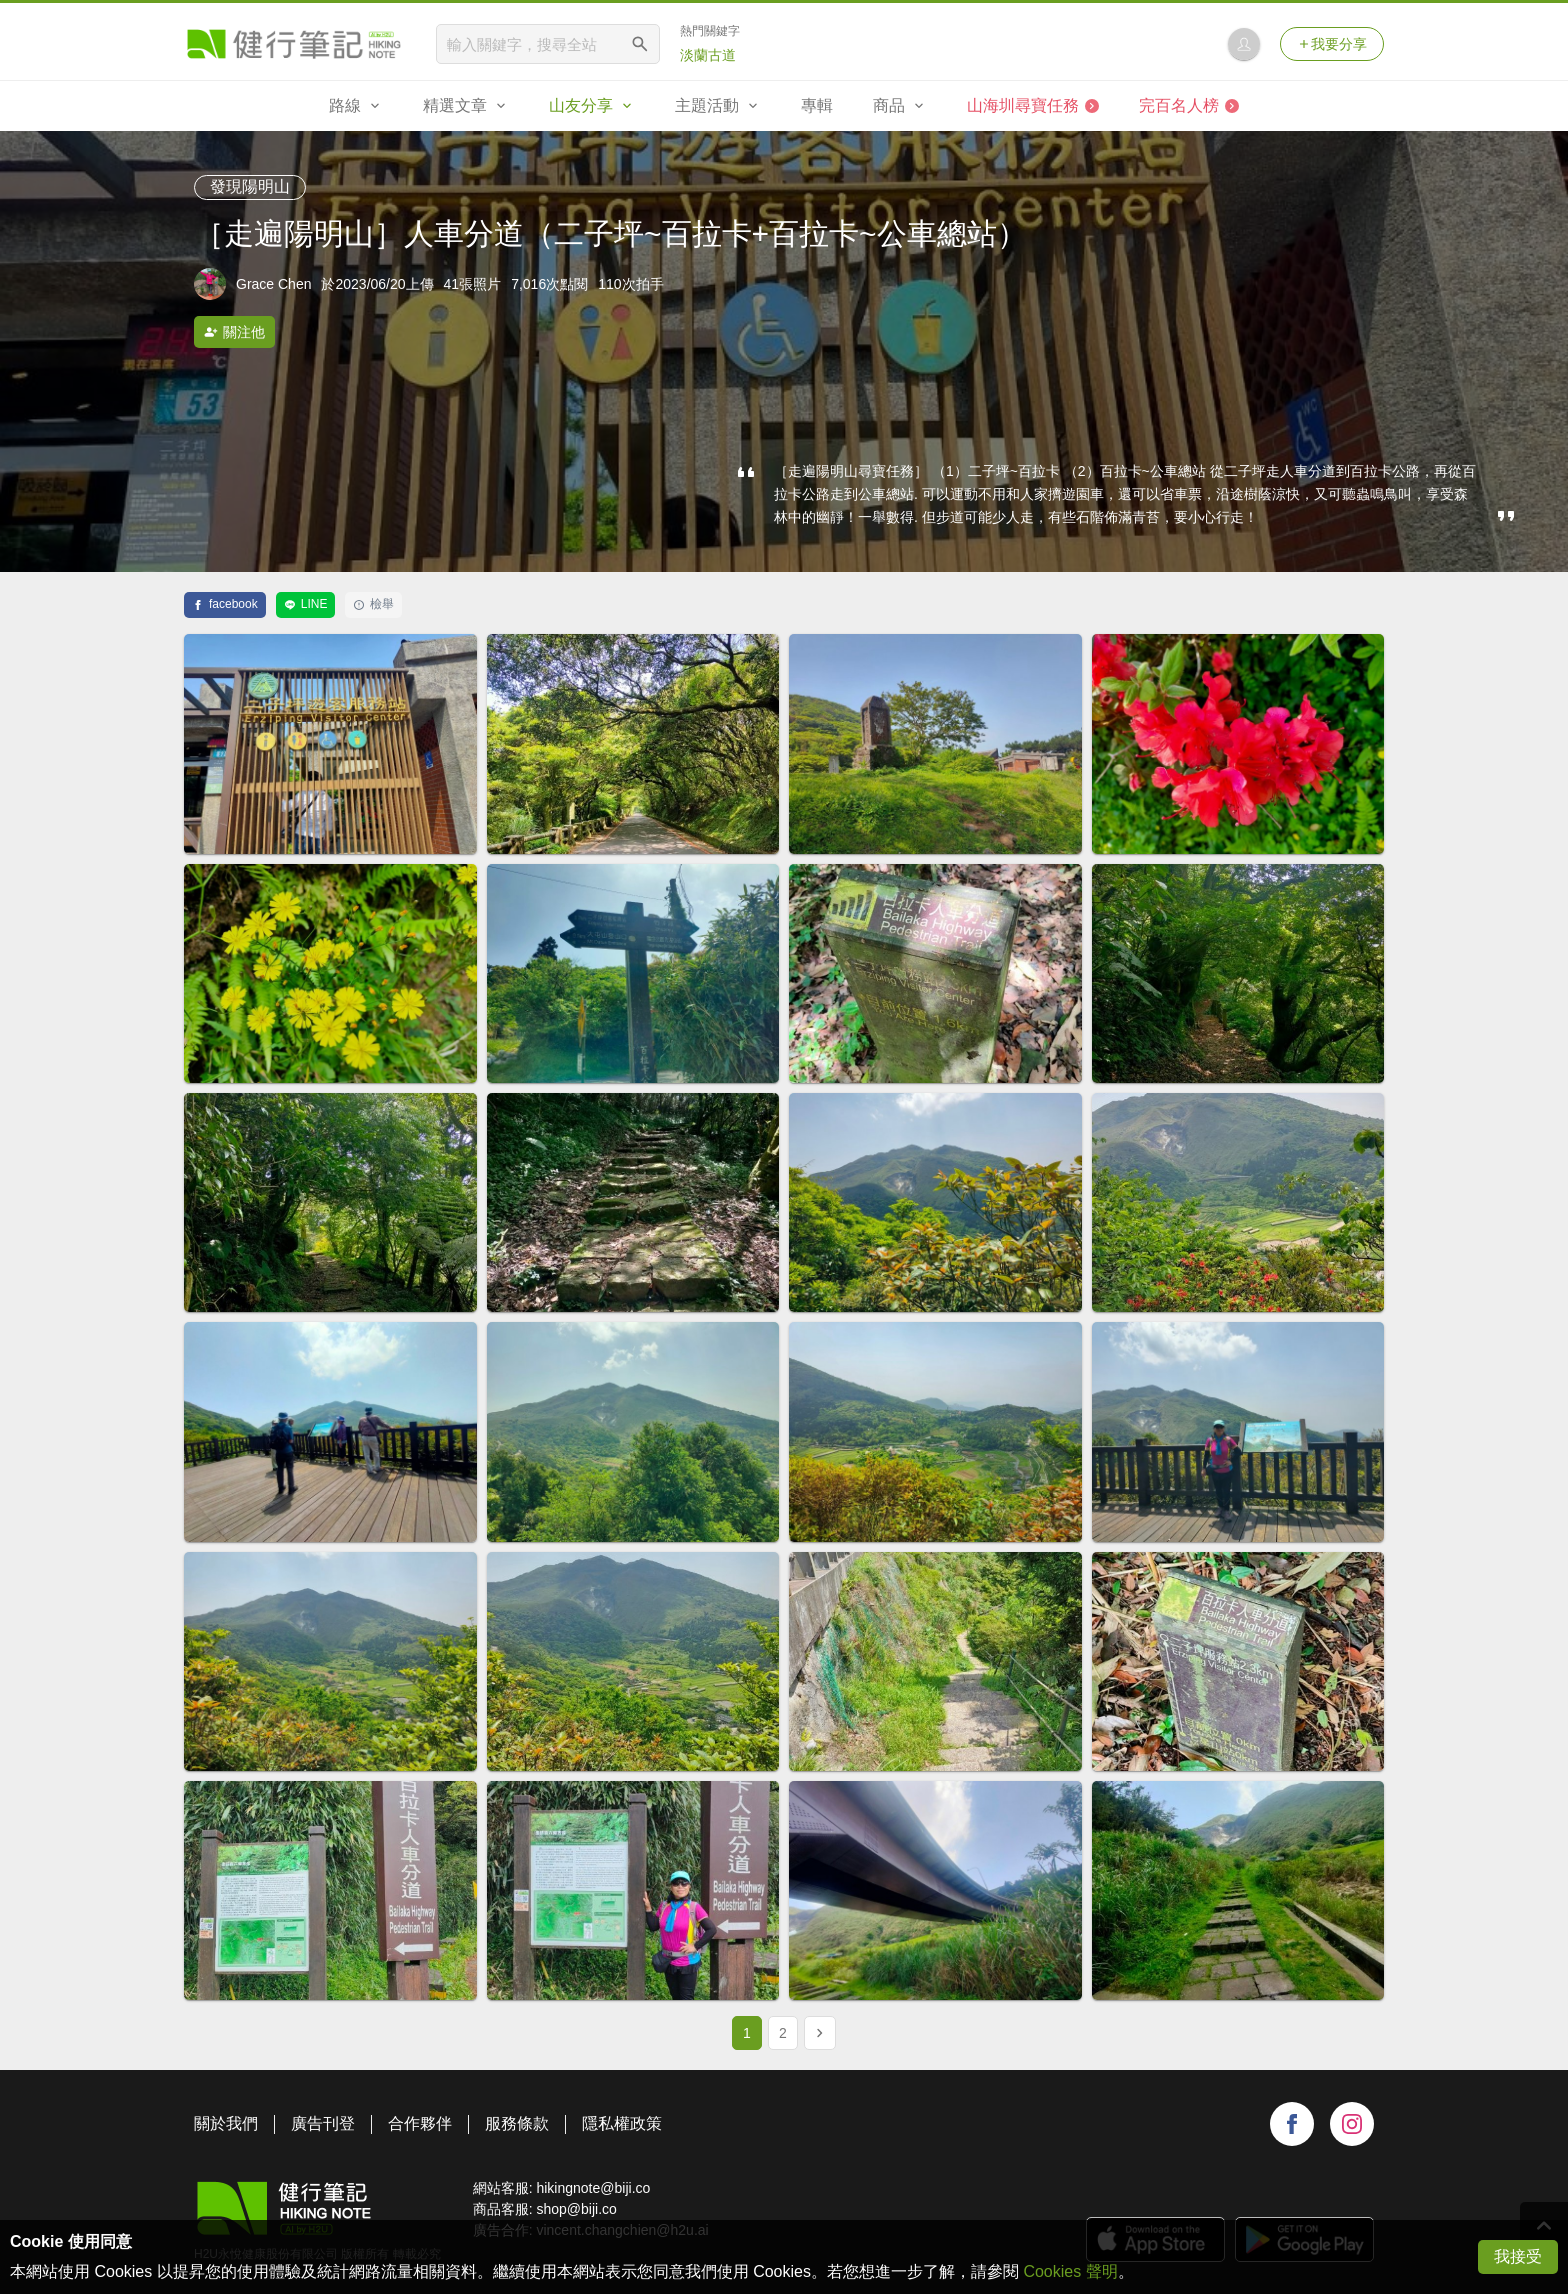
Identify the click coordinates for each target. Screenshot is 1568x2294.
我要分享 (1332, 44)
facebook (225, 604)
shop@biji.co (576, 2209)
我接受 (1518, 2256)
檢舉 (373, 604)
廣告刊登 (323, 2123)
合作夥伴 (420, 2123)
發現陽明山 (250, 186)
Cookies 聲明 (1070, 2271)
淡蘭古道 (708, 55)
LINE (306, 604)
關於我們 (226, 2123)
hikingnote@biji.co (593, 2188)
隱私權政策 (622, 2123)
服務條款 (517, 2123)
